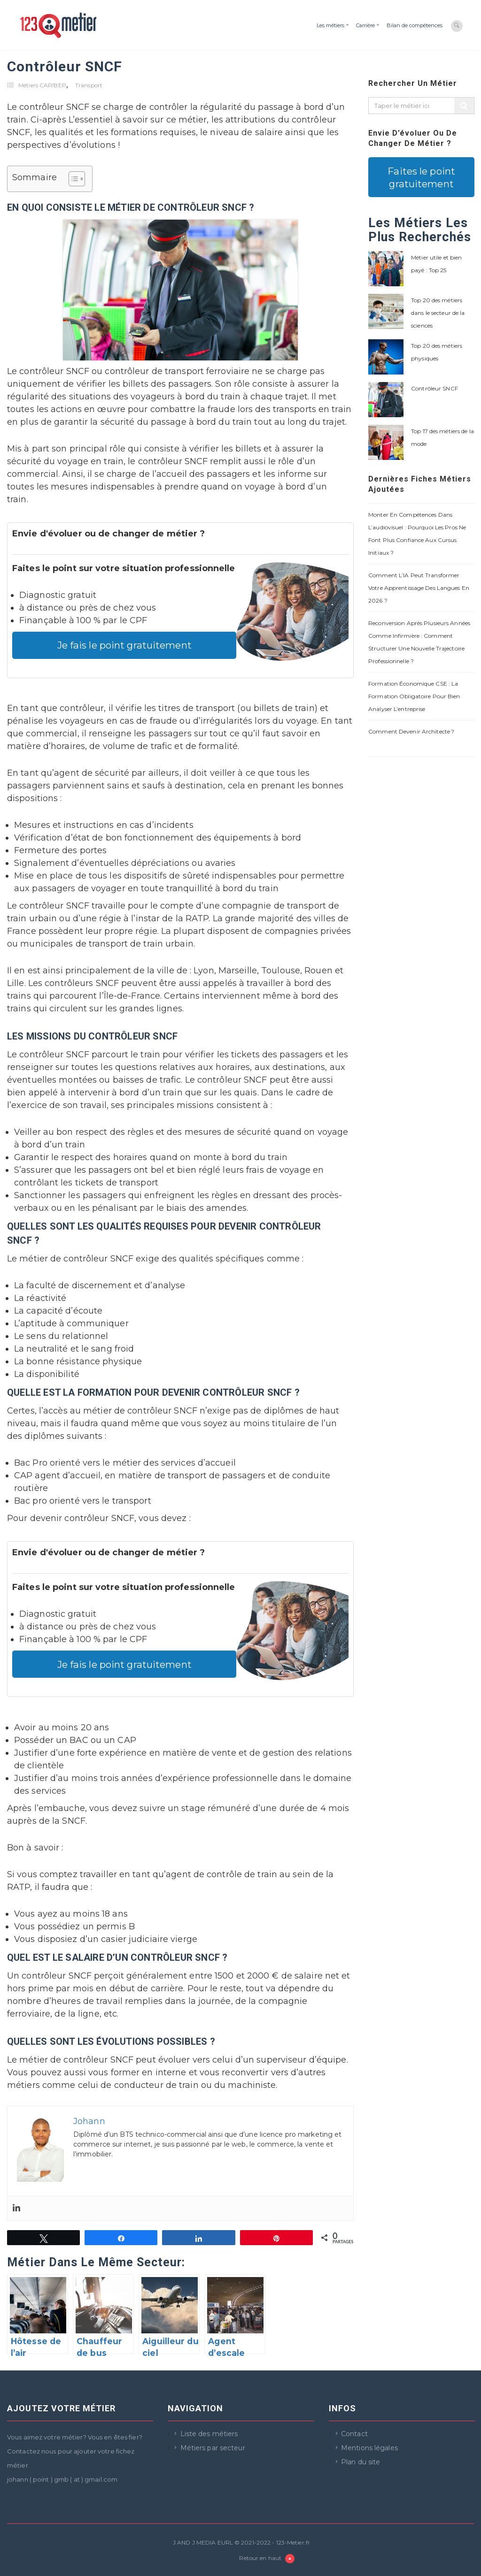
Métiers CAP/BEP (42, 85)
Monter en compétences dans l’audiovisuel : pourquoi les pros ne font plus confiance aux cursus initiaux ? (417, 533)
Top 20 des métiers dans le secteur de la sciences (438, 313)
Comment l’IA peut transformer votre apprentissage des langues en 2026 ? (418, 588)
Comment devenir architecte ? (411, 731)
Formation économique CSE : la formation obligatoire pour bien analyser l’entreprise (414, 696)
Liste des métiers (209, 2434)
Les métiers (330, 25)
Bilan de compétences (414, 25)
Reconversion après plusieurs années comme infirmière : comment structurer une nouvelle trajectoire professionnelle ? (419, 642)
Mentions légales (369, 2448)
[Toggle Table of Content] (72, 179)
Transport (88, 85)
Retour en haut (267, 2558)
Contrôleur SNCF (434, 388)
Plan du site (360, 2462)
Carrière (365, 25)
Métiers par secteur (212, 2448)
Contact (354, 2434)
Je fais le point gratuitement (124, 645)
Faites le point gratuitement (421, 177)
